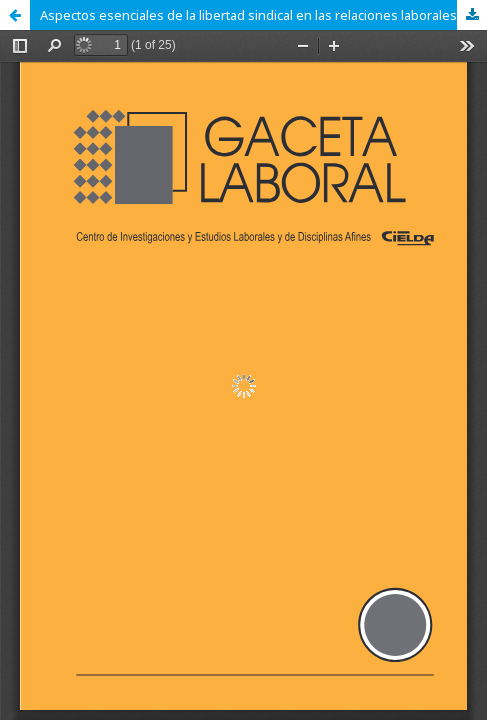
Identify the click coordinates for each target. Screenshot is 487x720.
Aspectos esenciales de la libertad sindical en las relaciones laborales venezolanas (263, 15)
